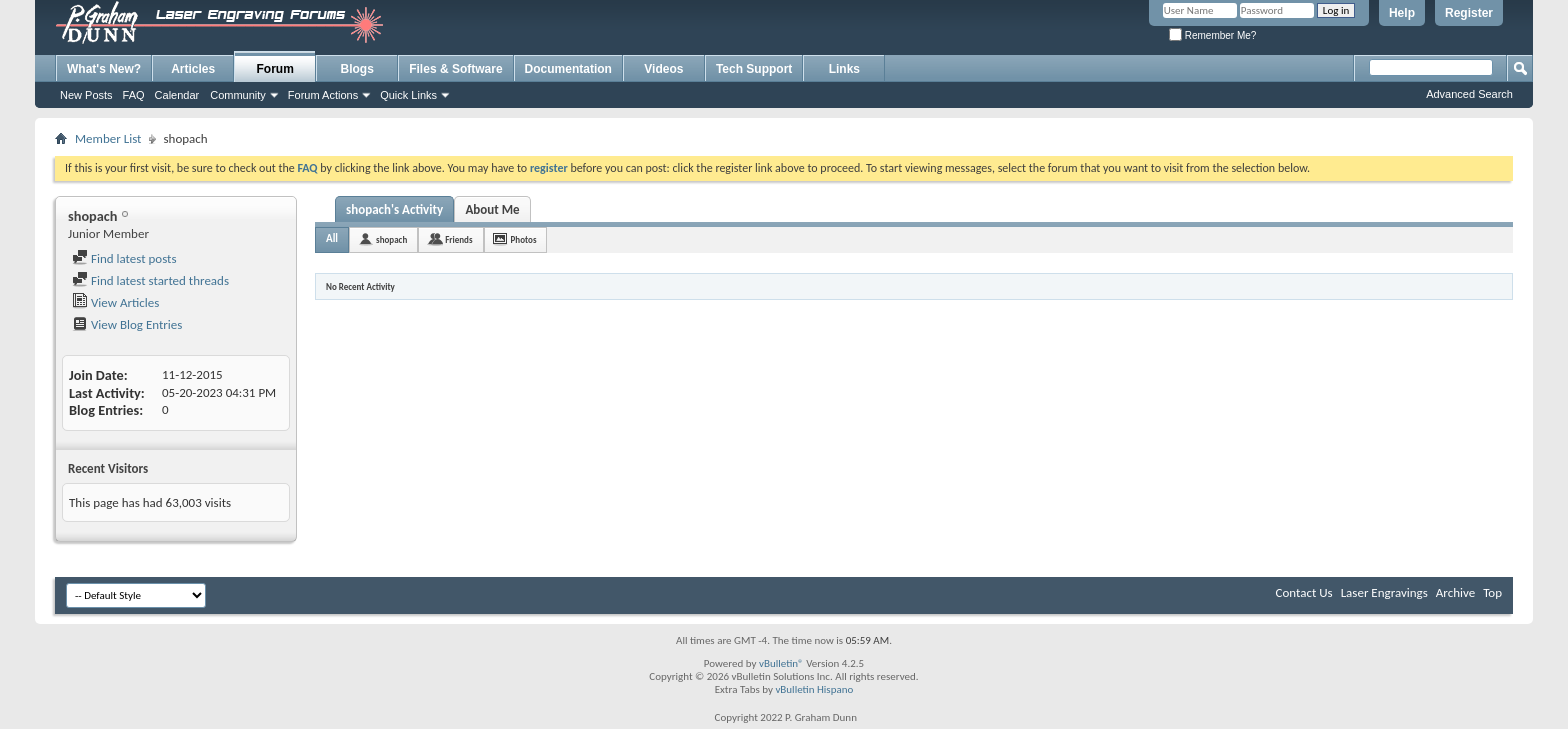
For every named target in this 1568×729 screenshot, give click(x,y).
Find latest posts (124, 258)
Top (1492, 592)
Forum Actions (323, 95)
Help (1402, 13)
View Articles (115, 302)
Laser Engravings (1384, 592)
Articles (193, 69)
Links (844, 69)
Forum (275, 69)
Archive (1455, 592)
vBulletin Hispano (814, 689)
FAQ (134, 95)
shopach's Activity (394, 209)
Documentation (568, 69)
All (332, 238)
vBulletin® (781, 663)
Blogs (357, 69)
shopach (391, 239)
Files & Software (455, 69)
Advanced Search (1469, 94)
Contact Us (1304, 592)
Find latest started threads (150, 280)
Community (238, 95)
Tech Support (754, 69)
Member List (108, 138)
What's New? (104, 69)
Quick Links (408, 95)
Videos (663, 69)
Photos (524, 239)
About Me (492, 209)
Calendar (177, 95)
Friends (458, 239)
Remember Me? (1212, 35)
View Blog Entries (127, 324)
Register (1469, 13)
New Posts (86, 95)
